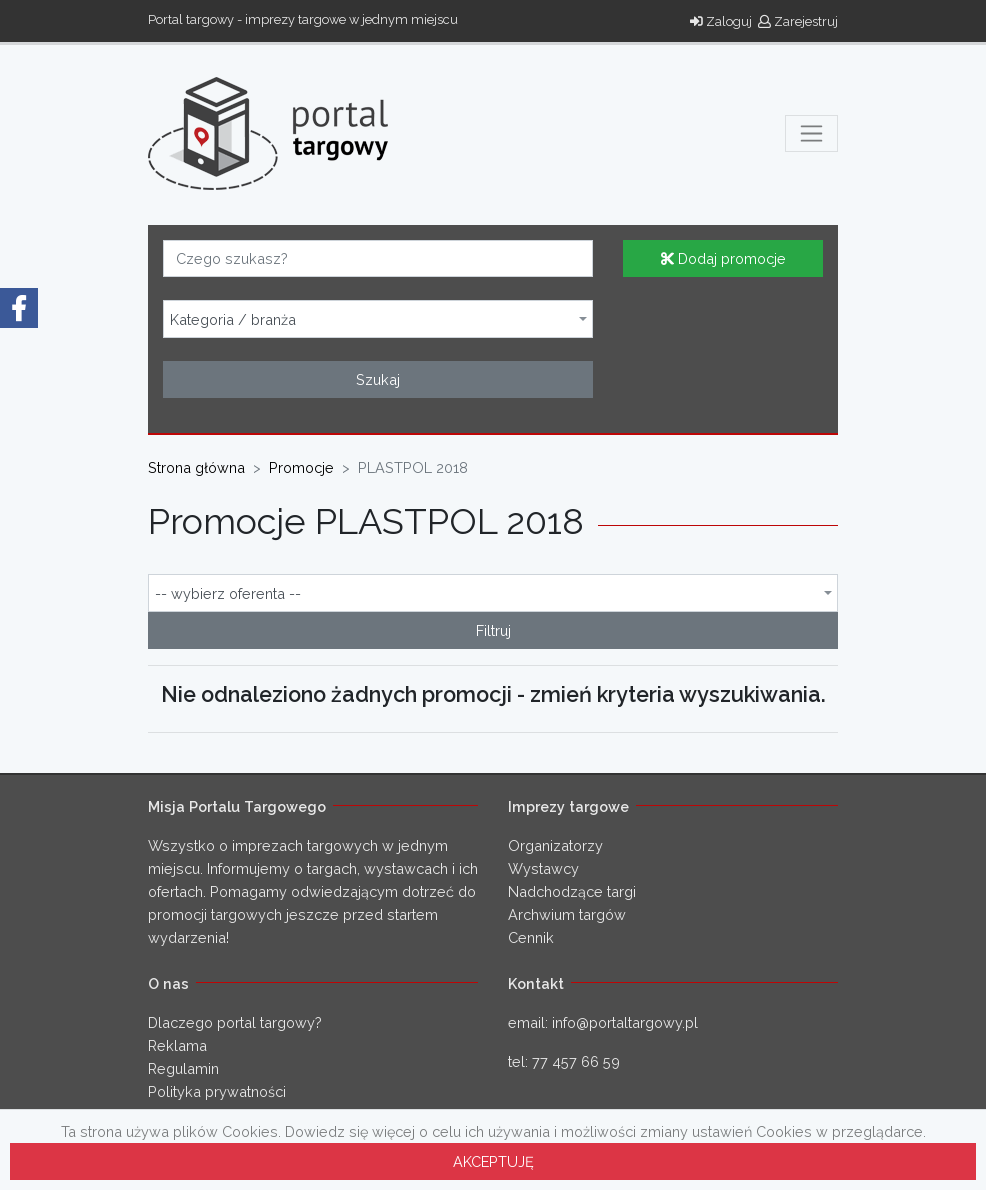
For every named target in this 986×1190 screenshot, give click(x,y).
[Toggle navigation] (811, 133)
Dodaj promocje (723, 258)
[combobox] (378, 319)
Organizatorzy (555, 845)
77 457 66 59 (576, 1061)
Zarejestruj (798, 21)
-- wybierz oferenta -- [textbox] (228, 594)
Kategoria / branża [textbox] (233, 320)
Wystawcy (543, 868)
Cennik (531, 937)
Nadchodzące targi (572, 891)
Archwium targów (567, 914)
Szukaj (378, 379)
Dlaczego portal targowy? (235, 1022)
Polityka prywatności (217, 1091)
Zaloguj (721, 21)
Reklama (177, 1045)
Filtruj (493, 630)
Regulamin (183, 1068)
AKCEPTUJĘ (493, 1161)
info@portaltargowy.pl (625, 1022)
